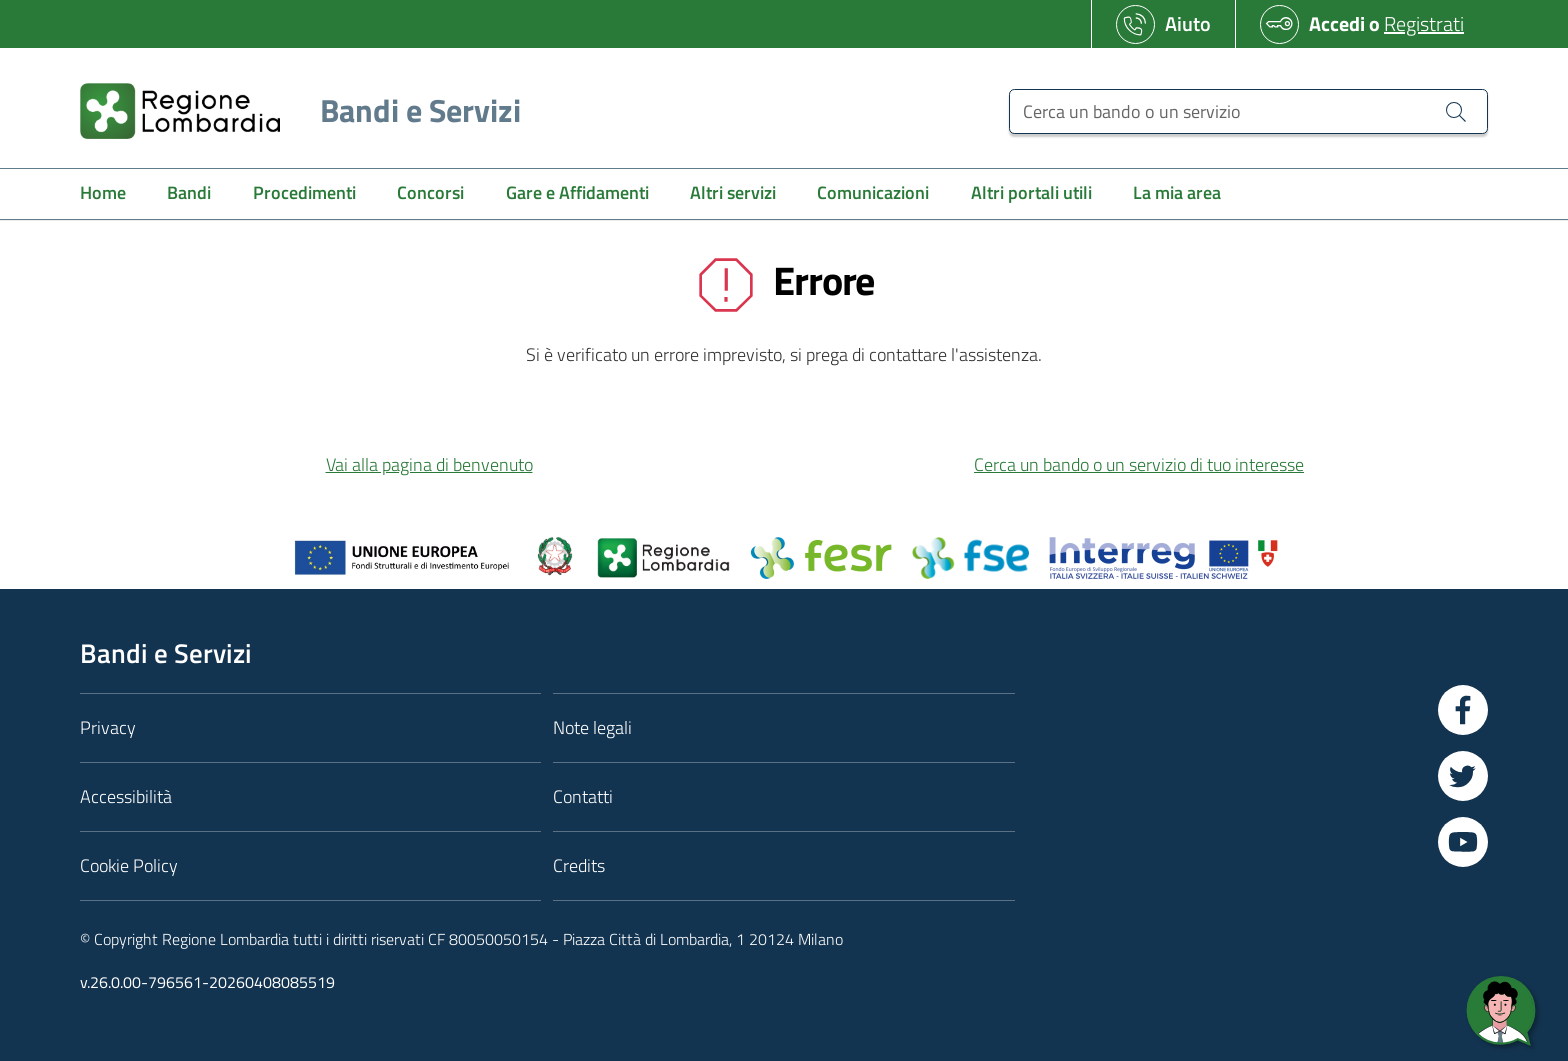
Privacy (108, 727)
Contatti (583, 796)
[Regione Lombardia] (292, 110)
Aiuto (1188, 23)
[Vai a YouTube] (1463, 842)
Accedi (1337, 23)
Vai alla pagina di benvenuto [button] (429, 464)
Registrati (1424, 23)
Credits (579, 865)
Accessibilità (126, 796)
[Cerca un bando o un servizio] (1248, 111)
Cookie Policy (129, 865)
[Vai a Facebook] (1463, 710)
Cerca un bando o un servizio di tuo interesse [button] (1139, 464)
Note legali (592, 727)
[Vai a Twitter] (1463, 776)
